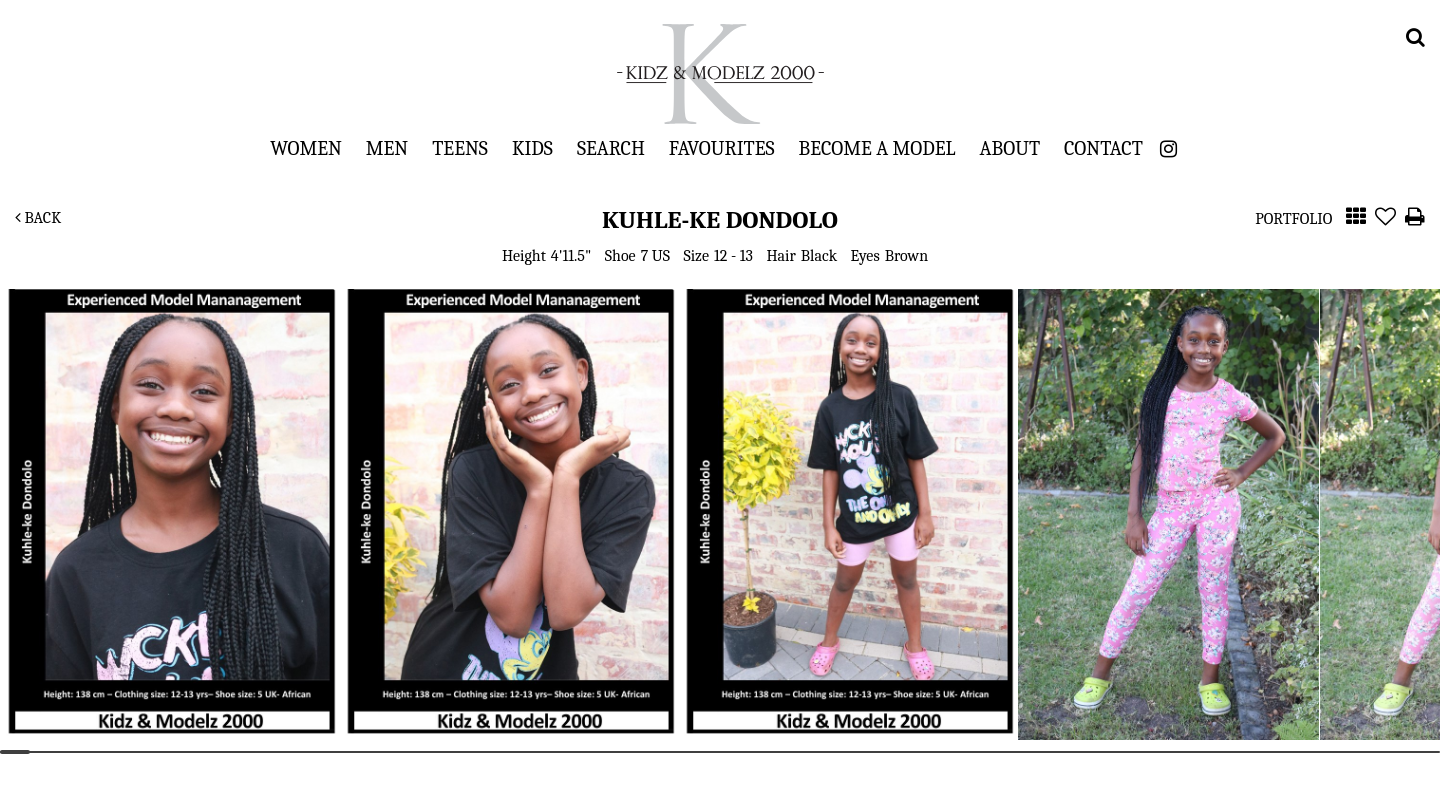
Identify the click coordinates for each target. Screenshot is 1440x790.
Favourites (722, 148)
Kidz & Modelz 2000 (720, 74)
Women (306, 148)
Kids (532, 148)
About (1010, 148)
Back (38, 218)
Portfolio (1293, 219)
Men (387, 148)
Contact (1103, 148)
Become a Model (877, 148)
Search (611, 148)
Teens (460, 148)
